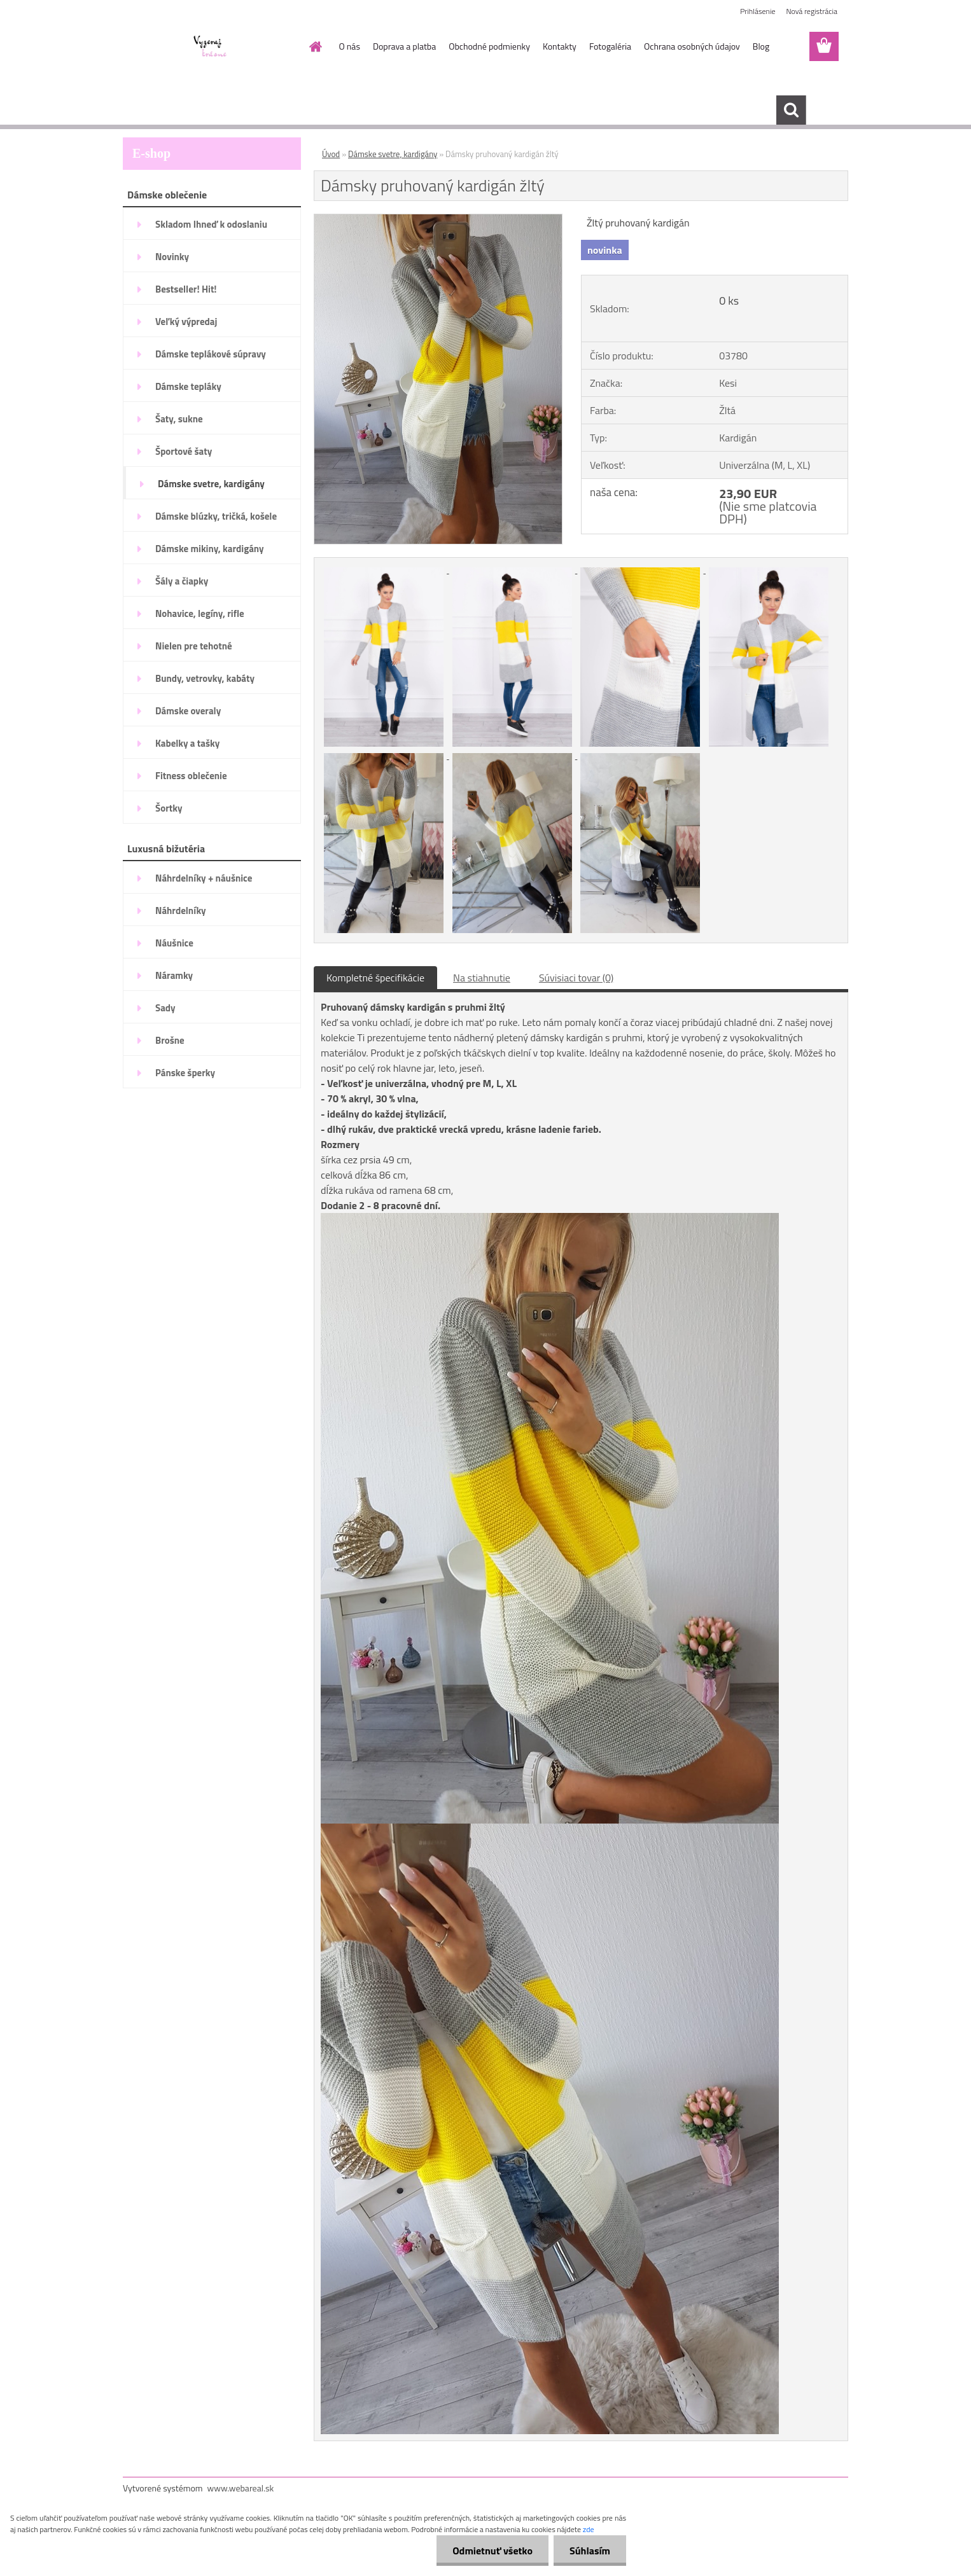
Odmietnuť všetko (492, 2550)
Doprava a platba (404, 46)
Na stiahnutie (481, 977)
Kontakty (559, 46)
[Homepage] (315, 46)
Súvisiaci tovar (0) (576, 977)
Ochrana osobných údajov (692, 46)
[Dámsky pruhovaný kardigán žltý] (438, 219)
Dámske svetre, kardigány (392, 154)
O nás (349, 46)
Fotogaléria (610, 46)
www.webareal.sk (240, 2488)
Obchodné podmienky (489, 46)
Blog (761, 46)
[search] (791, 110)
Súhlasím (589, 2550)
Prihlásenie (757, 11)
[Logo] (210, 47)
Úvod (331, 154)
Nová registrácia (811, 11)
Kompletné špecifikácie (375, 977)
